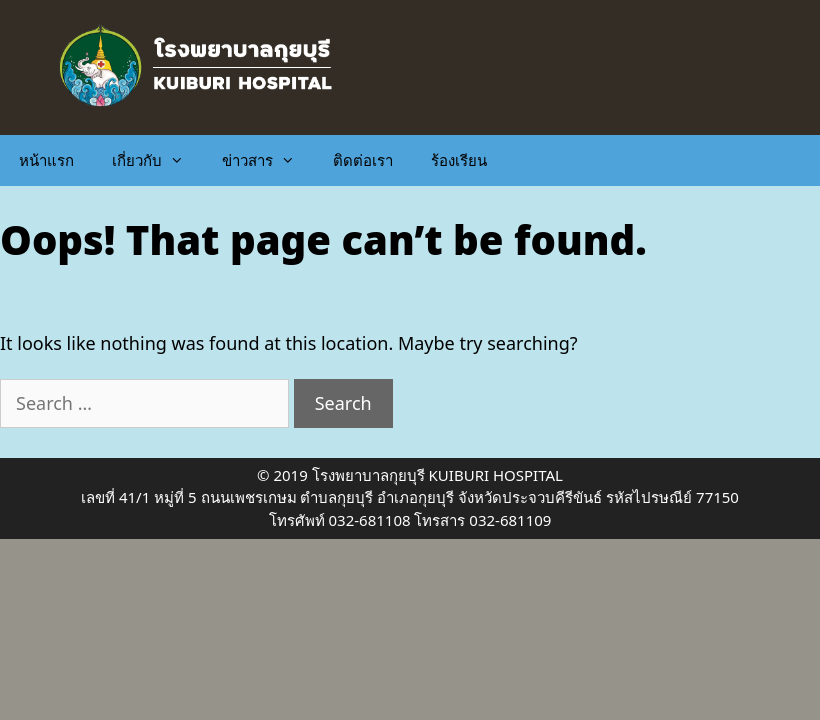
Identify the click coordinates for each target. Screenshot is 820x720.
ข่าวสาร (268, 160)
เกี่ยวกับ (157, 160)
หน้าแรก (46, 160)
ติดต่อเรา (363, 160)
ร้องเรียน (459, 160)
